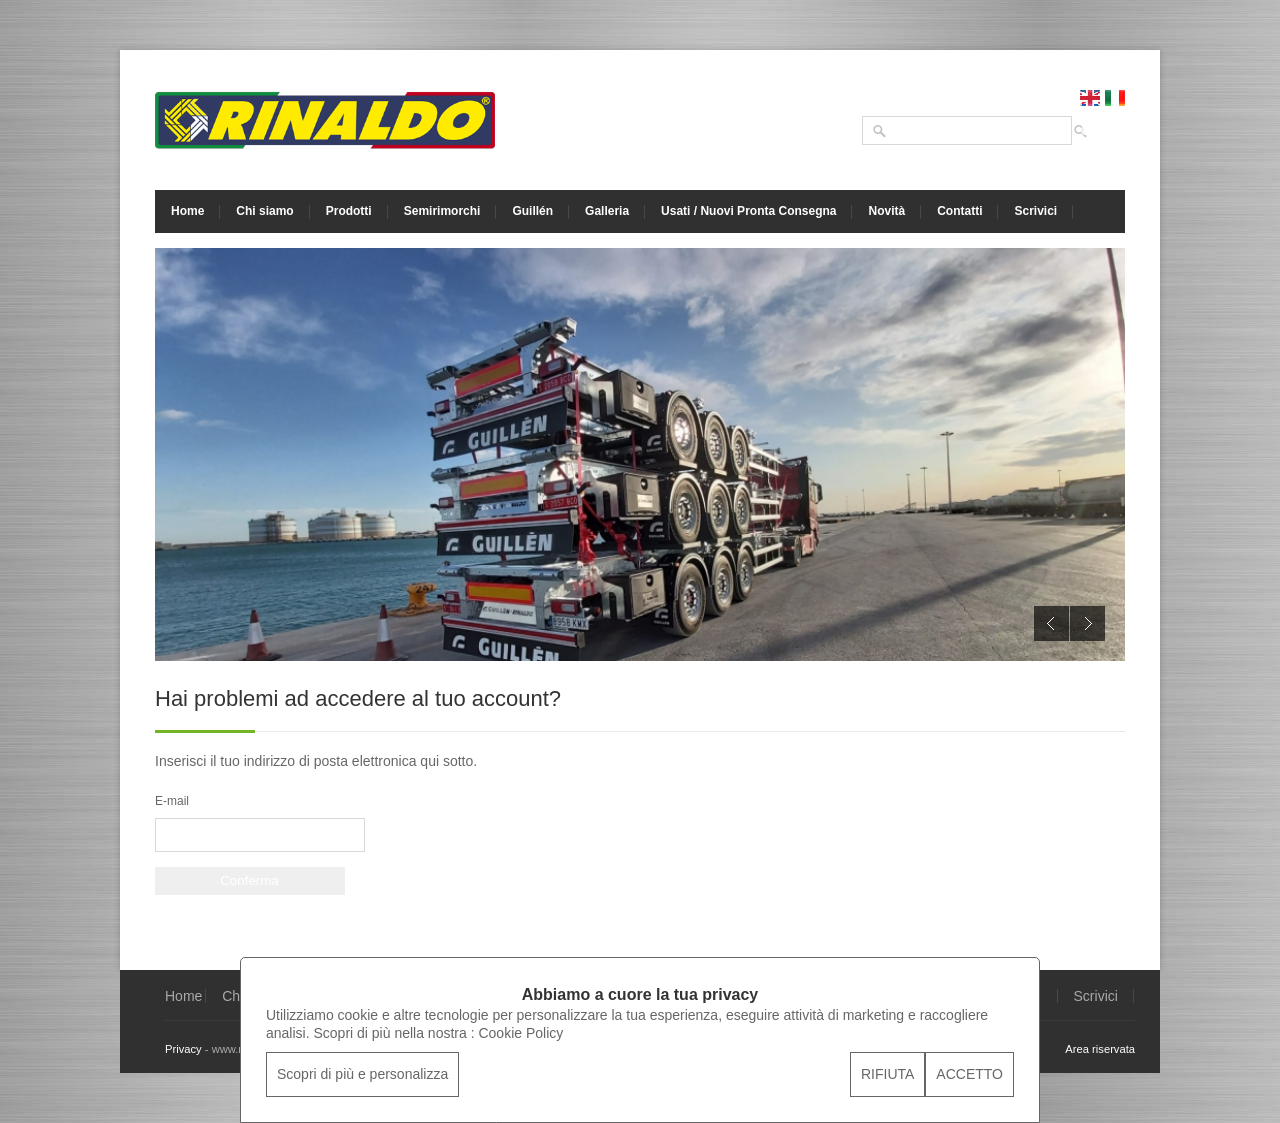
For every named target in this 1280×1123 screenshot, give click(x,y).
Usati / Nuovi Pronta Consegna (748, 211)
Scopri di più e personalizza (362, 1074)
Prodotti (349, 211)
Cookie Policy (520, 1033)
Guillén (532, 211)
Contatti (959, 211)
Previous (1051, 623)
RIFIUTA (887, 1074)
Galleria (607, 211)
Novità (886, 211)
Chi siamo (264, 211)
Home (187, 211)
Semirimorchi (442, 211)
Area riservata (1100, 1049)
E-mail (172, 801)
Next (1087, 623)
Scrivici (1035, 211)
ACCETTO (969, 1074)
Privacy (183, 1049)
